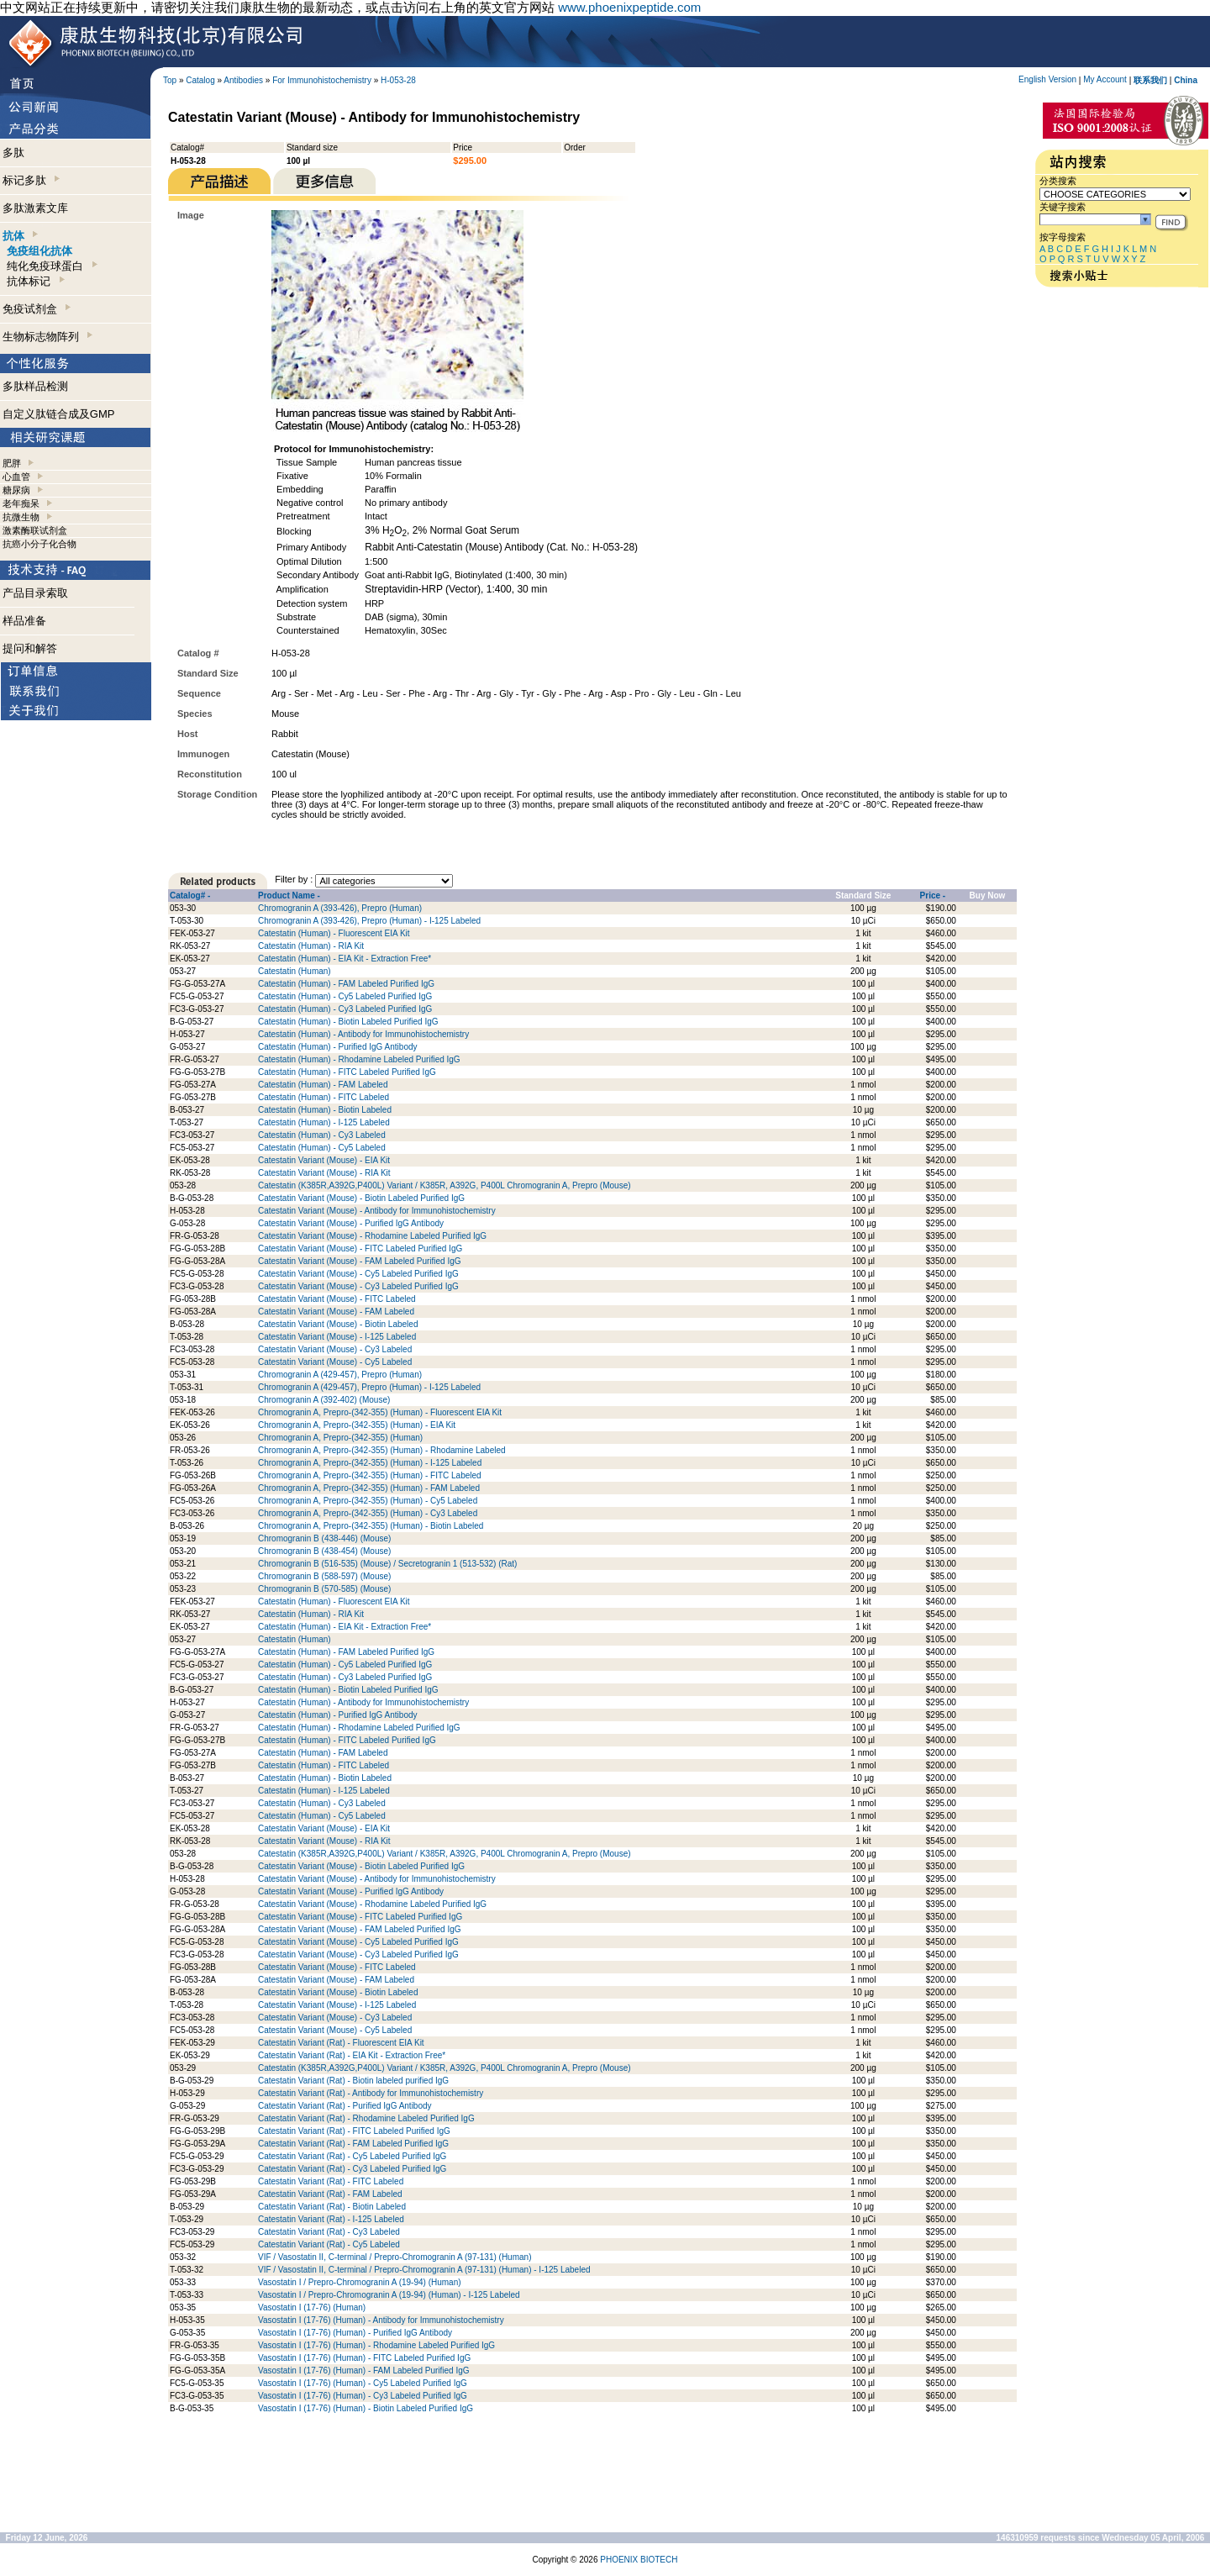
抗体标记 (35, 281)
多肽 (13, 152)
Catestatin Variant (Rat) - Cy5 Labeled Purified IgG (352, 2156)
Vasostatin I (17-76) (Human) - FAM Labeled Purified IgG (364, 2370)
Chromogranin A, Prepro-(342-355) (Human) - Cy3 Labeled (367, 1513)
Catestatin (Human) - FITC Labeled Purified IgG (347, 1072)
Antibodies (243, 80)
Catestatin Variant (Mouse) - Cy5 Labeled (335, 1362)
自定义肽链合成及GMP (59, 414)
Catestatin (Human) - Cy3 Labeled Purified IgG (345, 1009)
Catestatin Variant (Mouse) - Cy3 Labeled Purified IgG (358, 1286)
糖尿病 (16, 490)
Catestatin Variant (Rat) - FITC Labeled (330, 2181)
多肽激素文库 (35, 208)
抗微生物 (21, 517)
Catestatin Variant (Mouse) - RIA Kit (324, 1172)
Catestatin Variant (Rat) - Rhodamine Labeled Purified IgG (366, 2118)
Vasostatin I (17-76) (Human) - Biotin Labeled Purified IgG (365, 2408)
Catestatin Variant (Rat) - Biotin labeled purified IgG (353, 2080)
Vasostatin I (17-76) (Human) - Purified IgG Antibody (355, 2332)
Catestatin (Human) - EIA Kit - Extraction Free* (344, 958)
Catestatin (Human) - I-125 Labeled (324, 1122)
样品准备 (24, 620)
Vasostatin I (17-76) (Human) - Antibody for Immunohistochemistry (381, 2320)
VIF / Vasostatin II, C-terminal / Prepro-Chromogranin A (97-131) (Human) (395, 2257)
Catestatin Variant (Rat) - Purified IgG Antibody (345, 2105)
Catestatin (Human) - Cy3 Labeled (322, 1135)
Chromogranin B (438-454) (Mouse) (324, 1551)
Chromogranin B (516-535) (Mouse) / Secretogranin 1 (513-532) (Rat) (387, 1563)
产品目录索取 (35, 593)
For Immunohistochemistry (321, 80)
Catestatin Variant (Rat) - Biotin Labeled (332, 2206)
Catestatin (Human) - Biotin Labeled (325, 1109)
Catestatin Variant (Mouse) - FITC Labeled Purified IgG (360, 1248)
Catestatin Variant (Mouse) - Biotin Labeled (338, 1324)
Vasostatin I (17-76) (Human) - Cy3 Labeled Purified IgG (362, 2395)
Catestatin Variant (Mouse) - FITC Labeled (337, 1299)
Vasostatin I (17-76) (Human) (312, 2307)
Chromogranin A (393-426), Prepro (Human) (340, 908)
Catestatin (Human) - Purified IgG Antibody (338, 1046)
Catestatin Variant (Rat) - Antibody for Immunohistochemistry (370, 2093)
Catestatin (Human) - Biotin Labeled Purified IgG (348, 1021)
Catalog (200, 80)
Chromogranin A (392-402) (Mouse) (324, 1399)
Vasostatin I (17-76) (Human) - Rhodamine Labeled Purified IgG (376, 2345)
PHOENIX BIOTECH (638, 2559)
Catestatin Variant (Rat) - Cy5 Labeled (329, 2244)
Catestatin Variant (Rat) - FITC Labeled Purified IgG (354, 2131)
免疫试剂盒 (37, 309)
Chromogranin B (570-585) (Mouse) (324, 1589)
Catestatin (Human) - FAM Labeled (323, 1084)
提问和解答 (30, 648)
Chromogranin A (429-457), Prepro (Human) (340, 1374)
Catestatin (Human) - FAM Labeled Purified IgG (346, 983)
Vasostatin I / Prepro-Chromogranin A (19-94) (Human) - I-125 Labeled (389, 2294)
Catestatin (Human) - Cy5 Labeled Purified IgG (345, 996)
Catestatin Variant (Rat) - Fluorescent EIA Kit (341, 2042)
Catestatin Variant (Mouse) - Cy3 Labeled (335, 1349)
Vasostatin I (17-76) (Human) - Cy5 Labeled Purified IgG (362, 2383)
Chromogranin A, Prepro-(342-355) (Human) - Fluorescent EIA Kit (380, 1412)
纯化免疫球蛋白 (52, 266)
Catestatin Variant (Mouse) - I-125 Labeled (337, 1336)
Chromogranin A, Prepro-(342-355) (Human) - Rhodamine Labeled (382, 1450)
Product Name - (289, 895)
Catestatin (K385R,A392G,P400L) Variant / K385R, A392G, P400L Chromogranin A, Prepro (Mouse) (444, 1185)
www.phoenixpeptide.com (629, 7)
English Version (1047, 79)
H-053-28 (398, 80)
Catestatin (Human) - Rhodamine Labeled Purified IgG (359, 1059)
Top (169, 80)
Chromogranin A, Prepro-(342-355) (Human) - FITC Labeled (369, 1475)
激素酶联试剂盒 (35, 530)
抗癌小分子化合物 (39, 544)
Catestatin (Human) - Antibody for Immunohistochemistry (363, 1034)
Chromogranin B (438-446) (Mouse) (324, 1538)
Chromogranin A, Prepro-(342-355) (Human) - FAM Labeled (369, 1488)
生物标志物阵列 (47, 336)
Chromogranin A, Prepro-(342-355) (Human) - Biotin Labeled (370, 1525)
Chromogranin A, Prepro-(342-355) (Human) (340, 1437)
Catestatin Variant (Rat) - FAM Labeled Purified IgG (353, 2143)
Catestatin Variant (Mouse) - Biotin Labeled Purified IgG (361, 1198)
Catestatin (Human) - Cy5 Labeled (322, 1147)
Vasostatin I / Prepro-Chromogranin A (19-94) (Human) (359, 2282)
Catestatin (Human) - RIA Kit (311, 946)
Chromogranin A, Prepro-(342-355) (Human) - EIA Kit (356, 1425)
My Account (1105, 79)
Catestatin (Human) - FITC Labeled (323, 1097)
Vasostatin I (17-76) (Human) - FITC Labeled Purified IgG (364, 2358)
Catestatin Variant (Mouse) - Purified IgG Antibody (351, 1223)
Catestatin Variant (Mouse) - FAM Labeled (336, 1311)
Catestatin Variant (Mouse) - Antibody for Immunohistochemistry (377, 1210)
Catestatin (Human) (294, 971)
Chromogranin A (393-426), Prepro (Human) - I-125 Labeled (369, 920)
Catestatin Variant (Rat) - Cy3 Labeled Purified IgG (352, 2168)
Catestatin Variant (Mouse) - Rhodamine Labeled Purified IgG (372, 1236)
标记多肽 (31, 180)
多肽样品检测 (35, 386)
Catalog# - (190, 895)
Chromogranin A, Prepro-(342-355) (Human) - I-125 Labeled (369, 1462)
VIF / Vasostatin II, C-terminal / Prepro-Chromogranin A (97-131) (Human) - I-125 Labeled (424, 2269)
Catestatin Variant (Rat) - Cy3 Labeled (329, 2231)
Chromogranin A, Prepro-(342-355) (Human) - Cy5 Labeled (367, 1500)
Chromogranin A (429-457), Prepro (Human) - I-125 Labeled (369, 1387)
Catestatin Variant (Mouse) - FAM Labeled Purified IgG (359, 1261)
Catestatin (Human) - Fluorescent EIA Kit (334, 933)
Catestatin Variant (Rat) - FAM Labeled (330, 2194)
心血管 (16, 476)
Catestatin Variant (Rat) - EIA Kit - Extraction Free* (351, 2055)
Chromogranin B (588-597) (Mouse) (324, 1576)
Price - (933, 895)
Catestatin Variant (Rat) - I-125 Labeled (331, 2219)
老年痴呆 (21, 503)
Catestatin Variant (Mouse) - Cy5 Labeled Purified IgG (358, 1273)
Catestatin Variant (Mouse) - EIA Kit (324, 1160)
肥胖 (12, 463)
